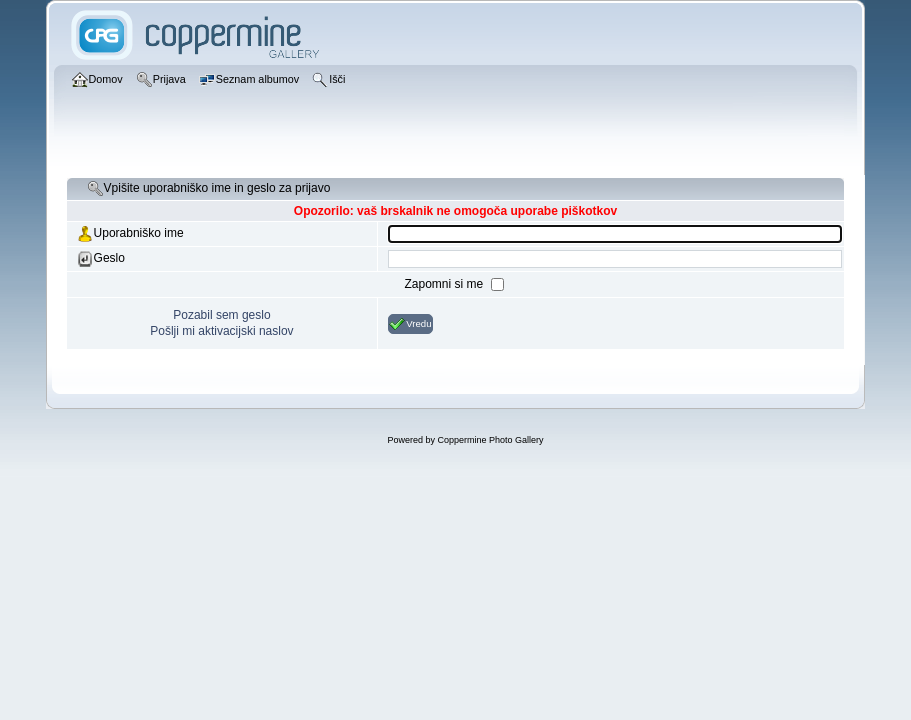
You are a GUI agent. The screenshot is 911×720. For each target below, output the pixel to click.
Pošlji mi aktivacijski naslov (221, 331)
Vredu (410, 324)
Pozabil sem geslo (221, 315)
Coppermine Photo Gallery (490, 440)
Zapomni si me (445, 284)
